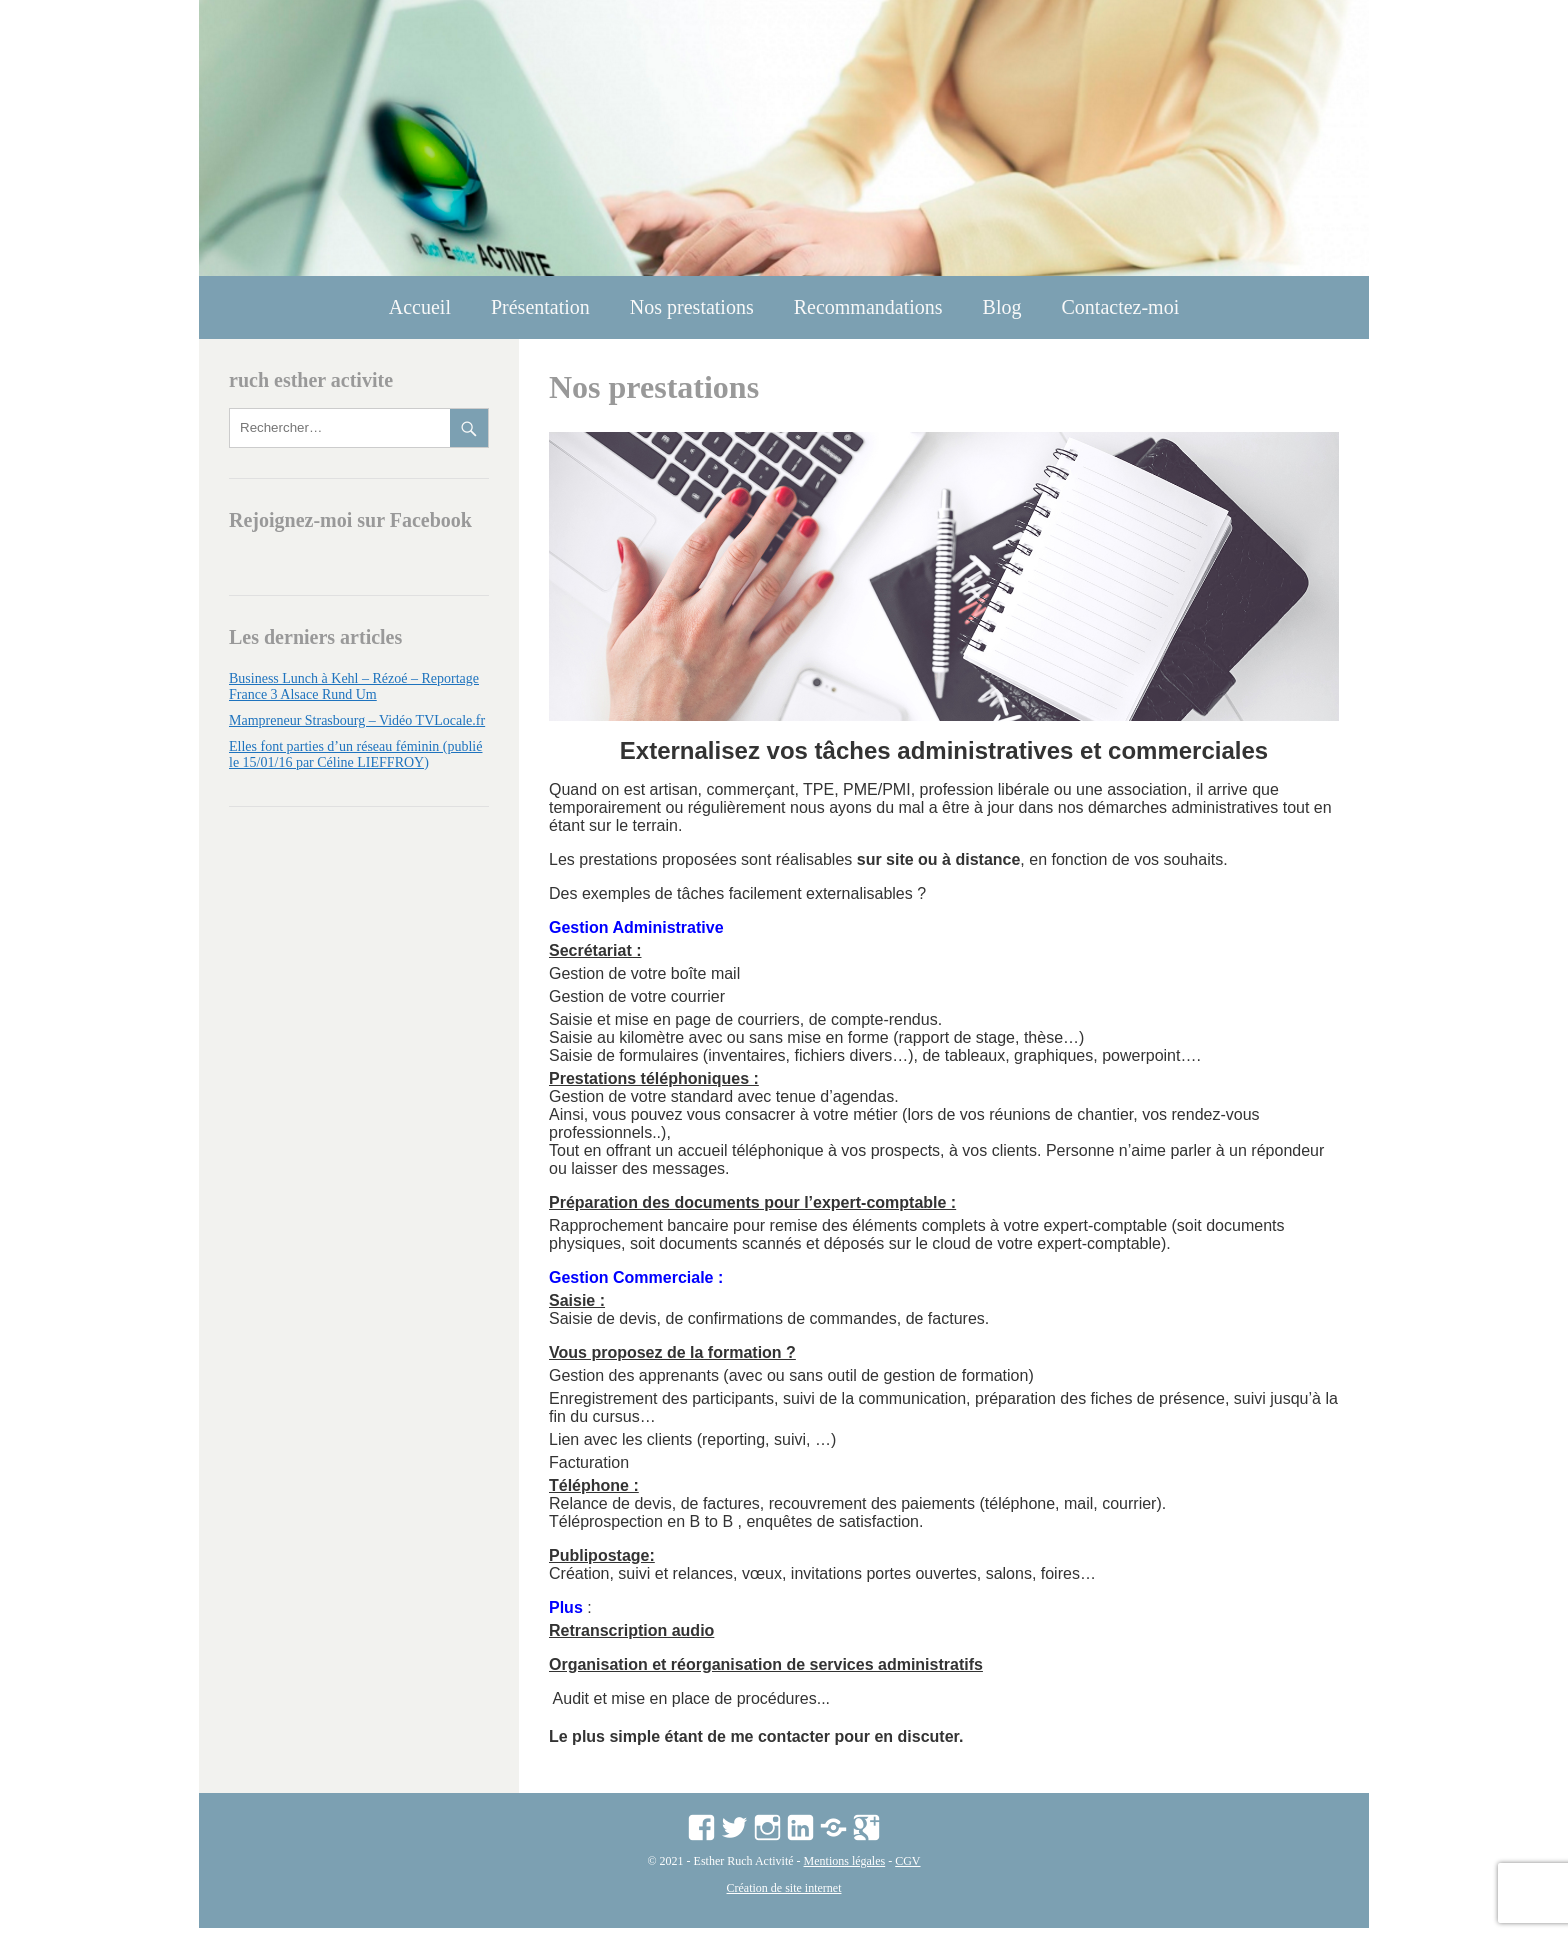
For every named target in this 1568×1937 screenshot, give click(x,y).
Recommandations (868, 307)
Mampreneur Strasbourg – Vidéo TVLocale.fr (357, 720)
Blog (1002, 307)
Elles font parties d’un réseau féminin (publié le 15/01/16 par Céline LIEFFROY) (355, 754)
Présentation (540, 307)
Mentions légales (845, 1870)
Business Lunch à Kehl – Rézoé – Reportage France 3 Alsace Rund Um (354, 686)
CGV (907, 1870)
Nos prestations (692, 307)
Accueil (420, 307)
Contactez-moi (1120, 307)
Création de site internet (784, 1897)
